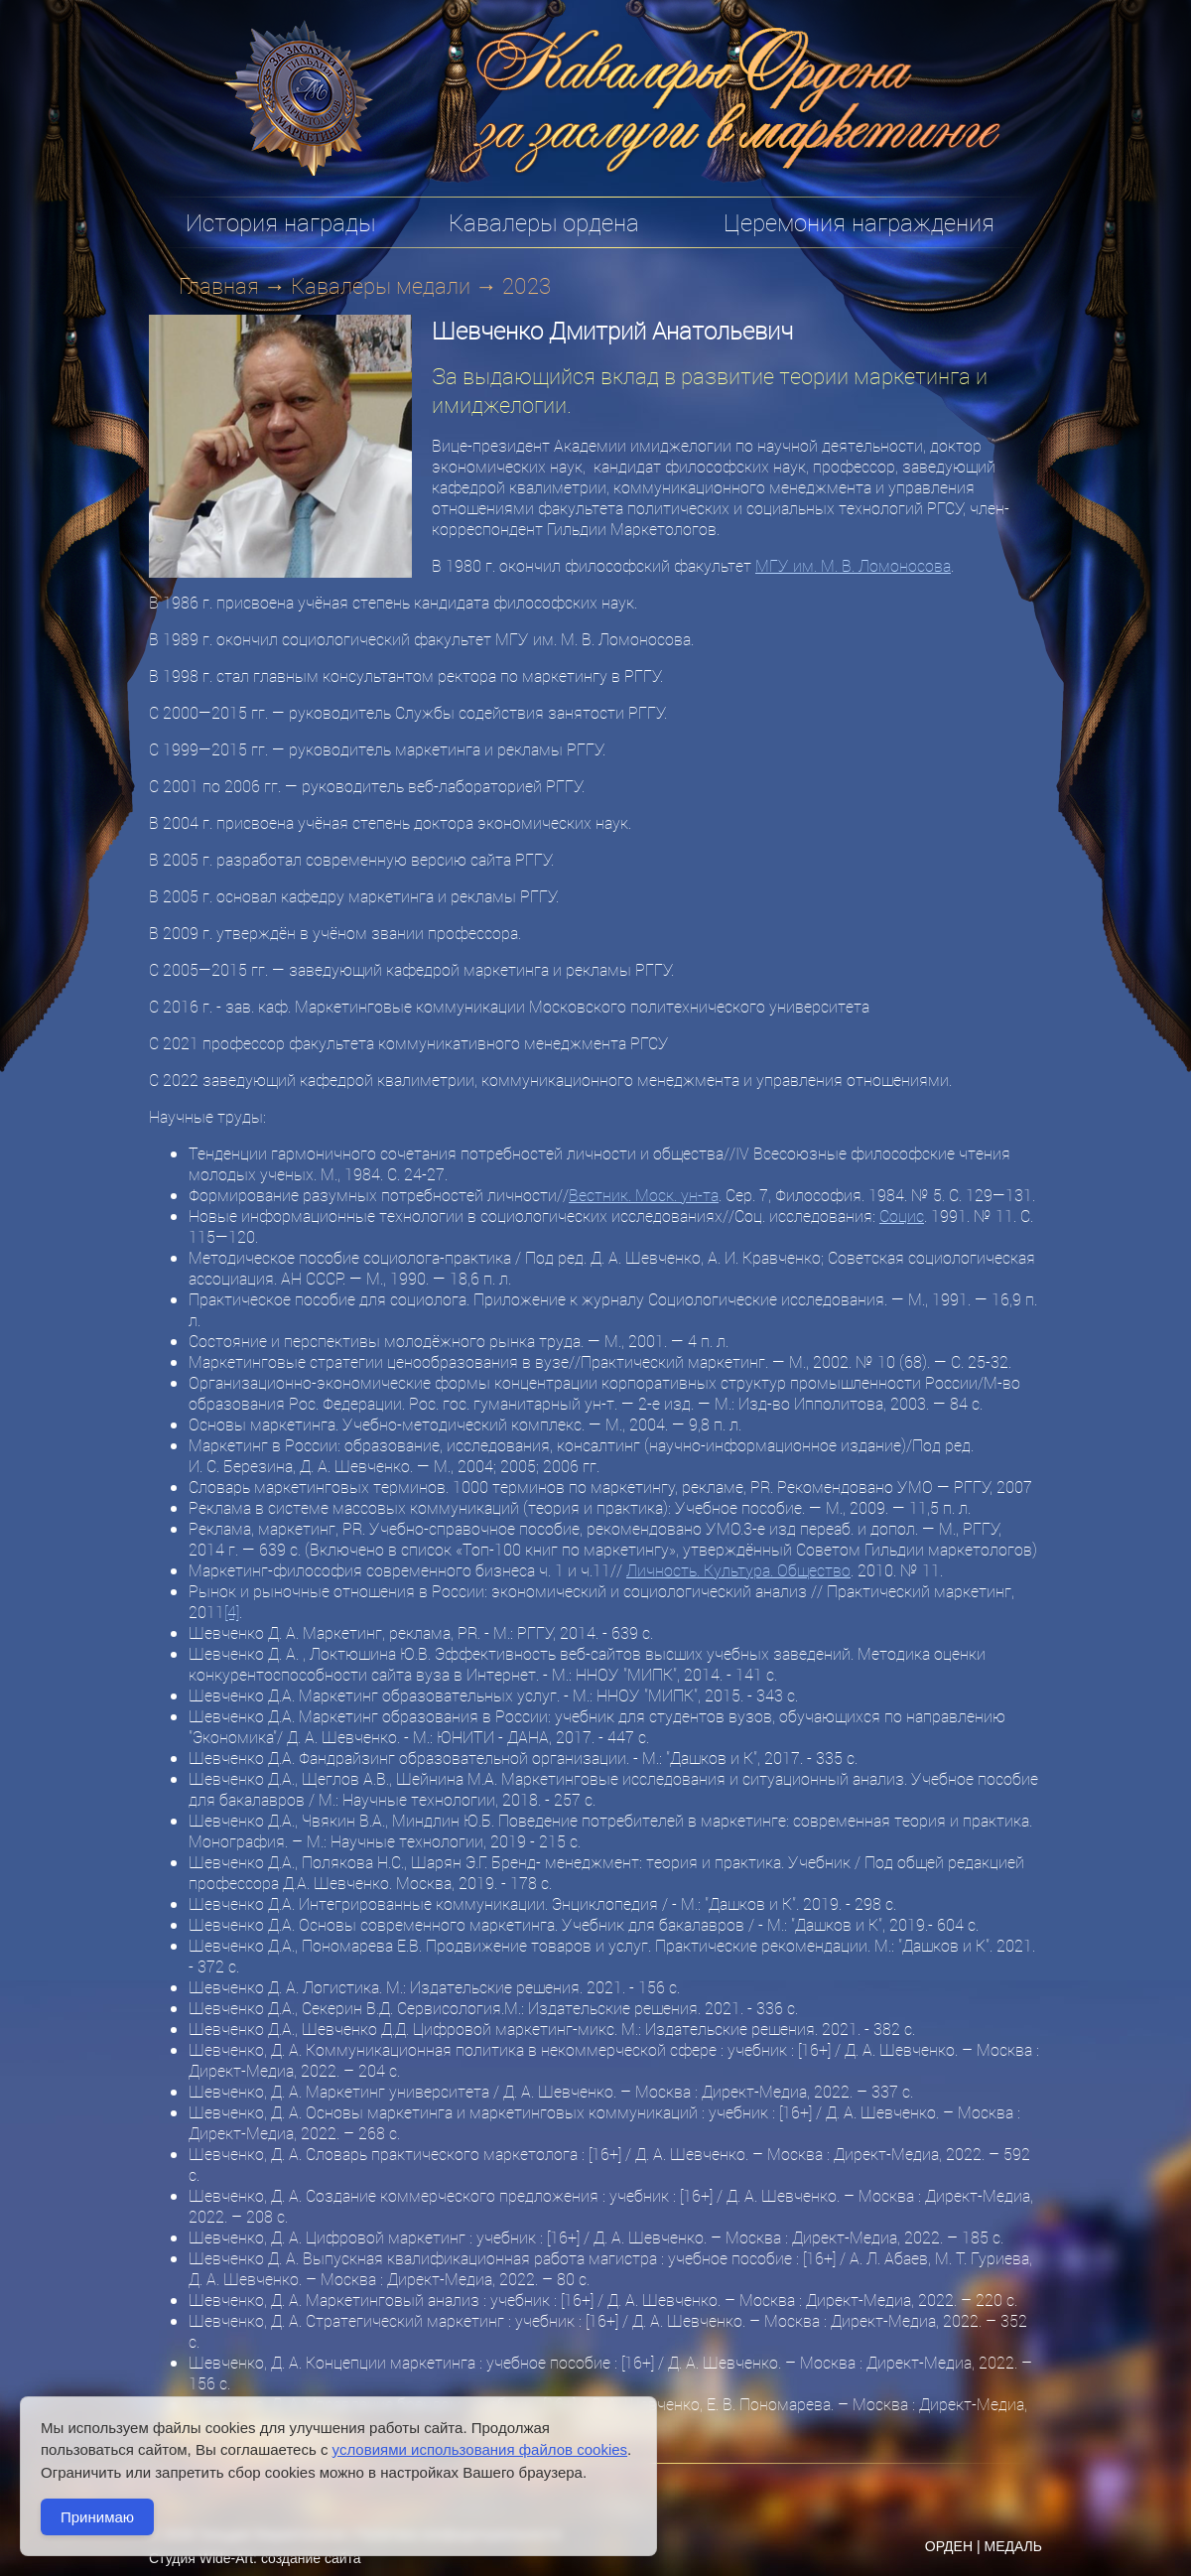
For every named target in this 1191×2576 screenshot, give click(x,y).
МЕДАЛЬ (1013, 2546)
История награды (280, 222)
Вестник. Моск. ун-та (644, 1194)
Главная (219, 285)
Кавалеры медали (380, 285)
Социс (901, 1215)
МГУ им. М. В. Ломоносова (853, 565)
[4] (231, 1611)
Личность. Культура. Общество (738, 1569)
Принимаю (97, 2516)
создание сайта (311, 2558)
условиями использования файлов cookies (479, 2449)
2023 (526, 285)
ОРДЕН (949, 2546)
